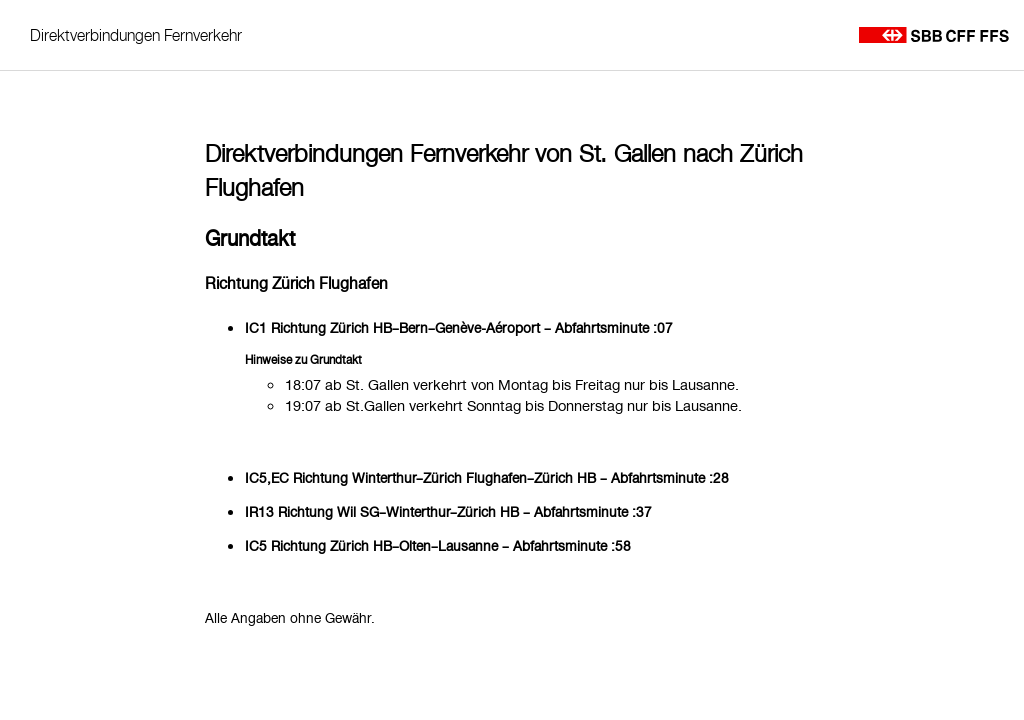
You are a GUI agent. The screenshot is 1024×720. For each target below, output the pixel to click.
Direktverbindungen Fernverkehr (136, 35)
